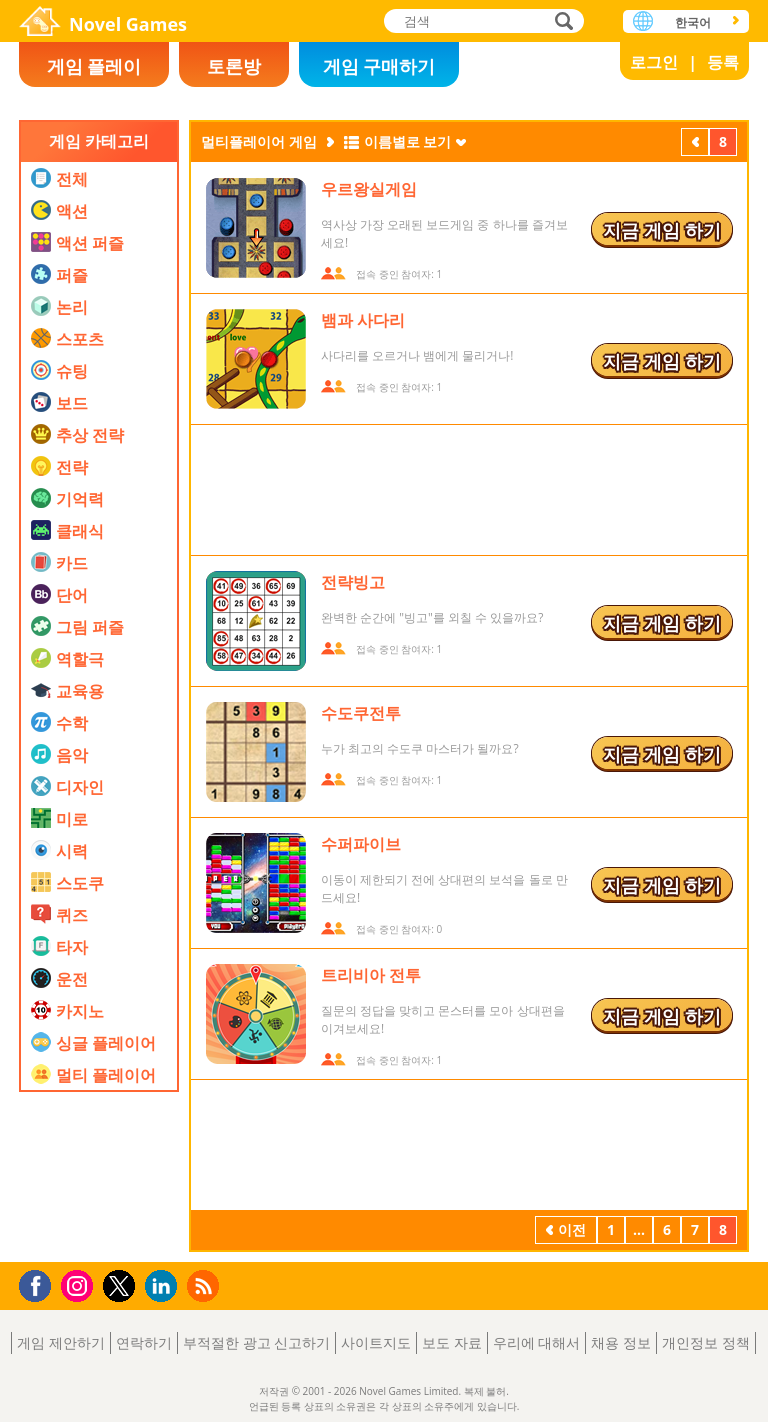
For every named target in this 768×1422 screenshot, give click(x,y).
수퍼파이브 (361, 844)
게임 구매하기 (379, 66)
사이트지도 (376, 1342)
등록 (723, 62)
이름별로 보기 (408, 141)
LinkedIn (164, 1286)
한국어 (693, 22)
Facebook (40, 1283)
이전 (695, 144)
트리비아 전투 (371, 975)
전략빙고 (353, 582)
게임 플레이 (94, 66)
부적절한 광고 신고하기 (256, 1342)
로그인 (654, 62)
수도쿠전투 (361, 713)
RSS (205, 1285)
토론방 (234, 66)
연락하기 (144, 1342)
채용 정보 (621, 1342)
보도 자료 (452, 1342)
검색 (561, 22)
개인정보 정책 (706, 1342)
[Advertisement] (99, 952)
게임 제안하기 (61, 1342)
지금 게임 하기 (661, 230)
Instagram (80, 1284)
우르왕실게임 (369, 189)
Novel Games (128, 24)
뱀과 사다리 (363, 320)
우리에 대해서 (537, 1342)
